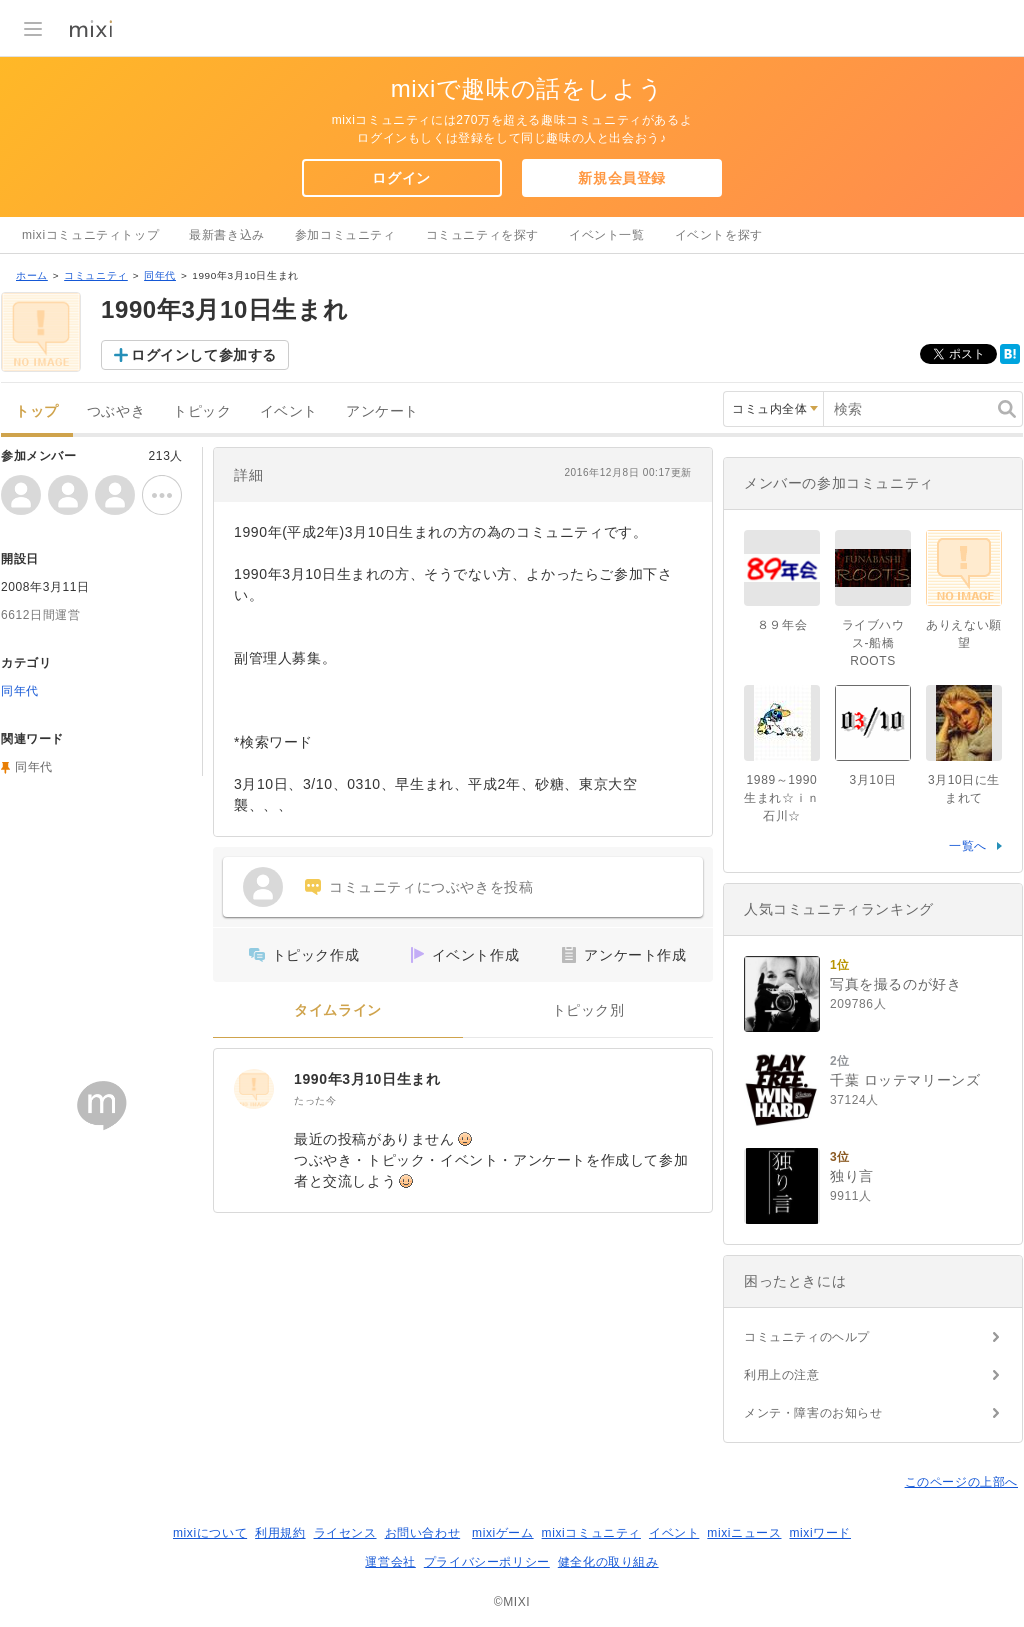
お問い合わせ (423, 1533)
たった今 (315, 1100)
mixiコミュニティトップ (90, 235)
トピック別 (588, 1010)
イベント (289, 411)
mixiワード (820, 1533)
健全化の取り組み (608, 1562)
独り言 (852, 1176)
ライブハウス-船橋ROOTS (873, 643)
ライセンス (345, 1533)
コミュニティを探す (482, 235)
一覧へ (968, 846)
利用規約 (280, 1533)
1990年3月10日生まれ (367, 1079)
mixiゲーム (503, 1533)
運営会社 (390, 1562)
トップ (37, 411)
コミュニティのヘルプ (807, 1337)
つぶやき (116, 411)
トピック (202, 411)
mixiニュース (744, 1533)
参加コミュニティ (345, 235)
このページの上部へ (961, 1482)
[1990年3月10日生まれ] (254, 1089)
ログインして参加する (204, 355)
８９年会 (782, 625)
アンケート (382, 411)
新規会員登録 (622, 178)
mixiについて (210, 1533)
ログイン (401, 178)
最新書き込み (227, 235)
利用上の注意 (782, 1375)
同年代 (160, 275)
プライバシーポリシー (487, 1562)
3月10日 (872, 780)
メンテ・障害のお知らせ (813, 1413)
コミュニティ (96, 275)
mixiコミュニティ (591, 1533)
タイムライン (338, 1010)
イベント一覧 (607, 235)
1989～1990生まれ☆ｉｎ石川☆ (782, 798)
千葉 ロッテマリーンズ (905, 1080)
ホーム (32, 275)
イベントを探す (719, 235)
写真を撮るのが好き (895, 984)
